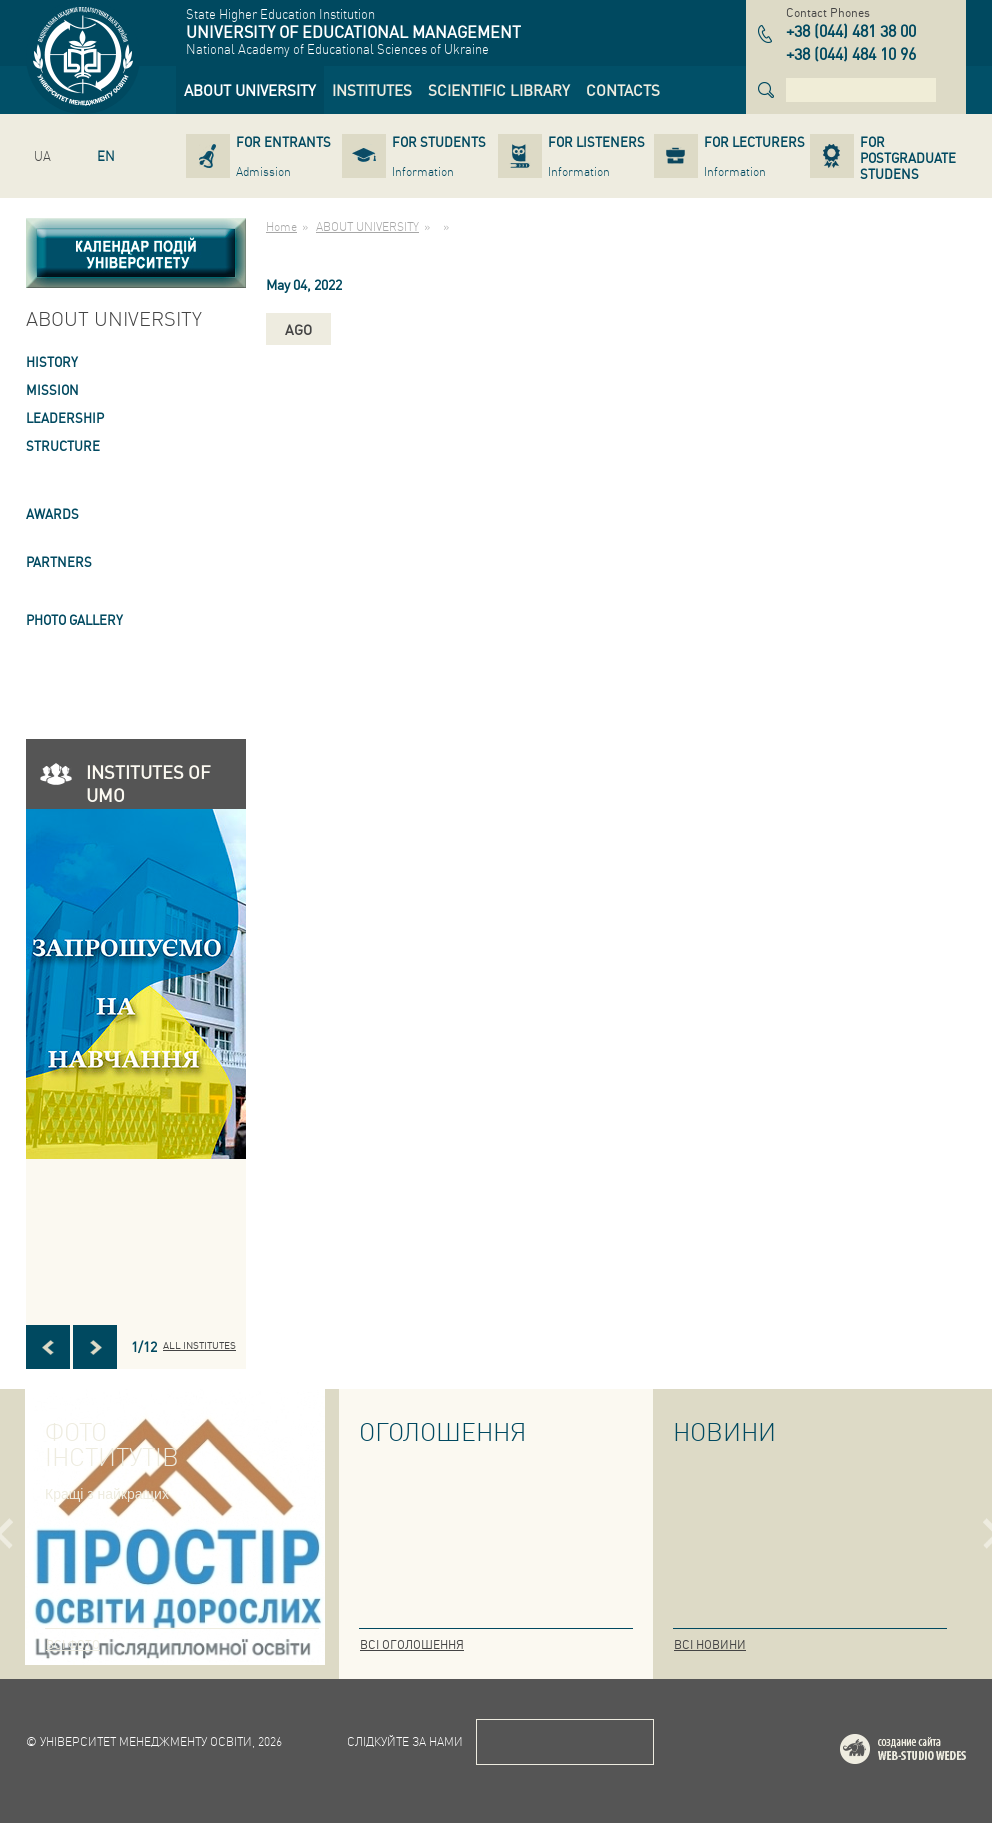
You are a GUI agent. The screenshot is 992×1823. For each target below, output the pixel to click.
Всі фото (73, 1644)
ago (298, 329)
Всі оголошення (412, 1644)
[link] (250, 90)
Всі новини (710, 1644)
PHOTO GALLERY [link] (74, 619)
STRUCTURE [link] (63, 445)
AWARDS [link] (52, 513)
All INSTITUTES (199, 1345)
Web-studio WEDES (929, 1752)
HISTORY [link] (52, 361)
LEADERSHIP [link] (65, 417)
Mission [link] (52, 389)
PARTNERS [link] (59, 561)
